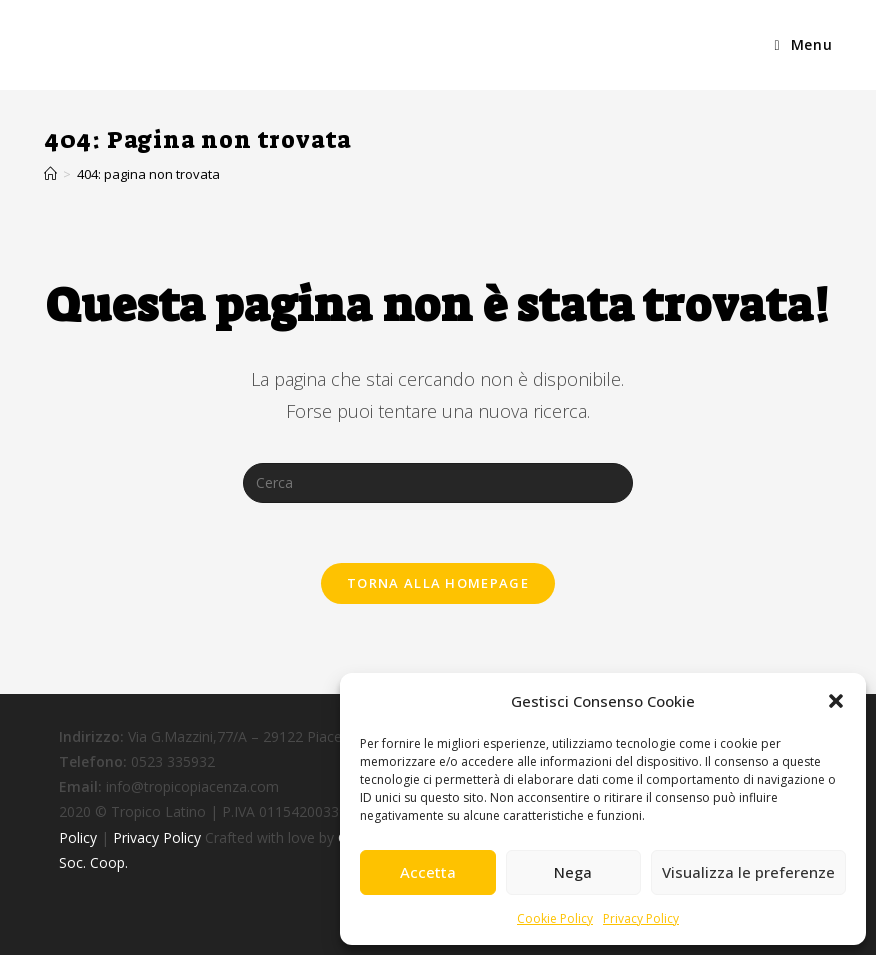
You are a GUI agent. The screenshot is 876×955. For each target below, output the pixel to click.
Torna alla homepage (438, 583)
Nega (573, 872)
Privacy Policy (641, 918)
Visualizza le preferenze (748, 872)
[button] (836, 701)
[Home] (50, 174)
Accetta (428, 872)
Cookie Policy (555, 918)
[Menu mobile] (803, 45)
